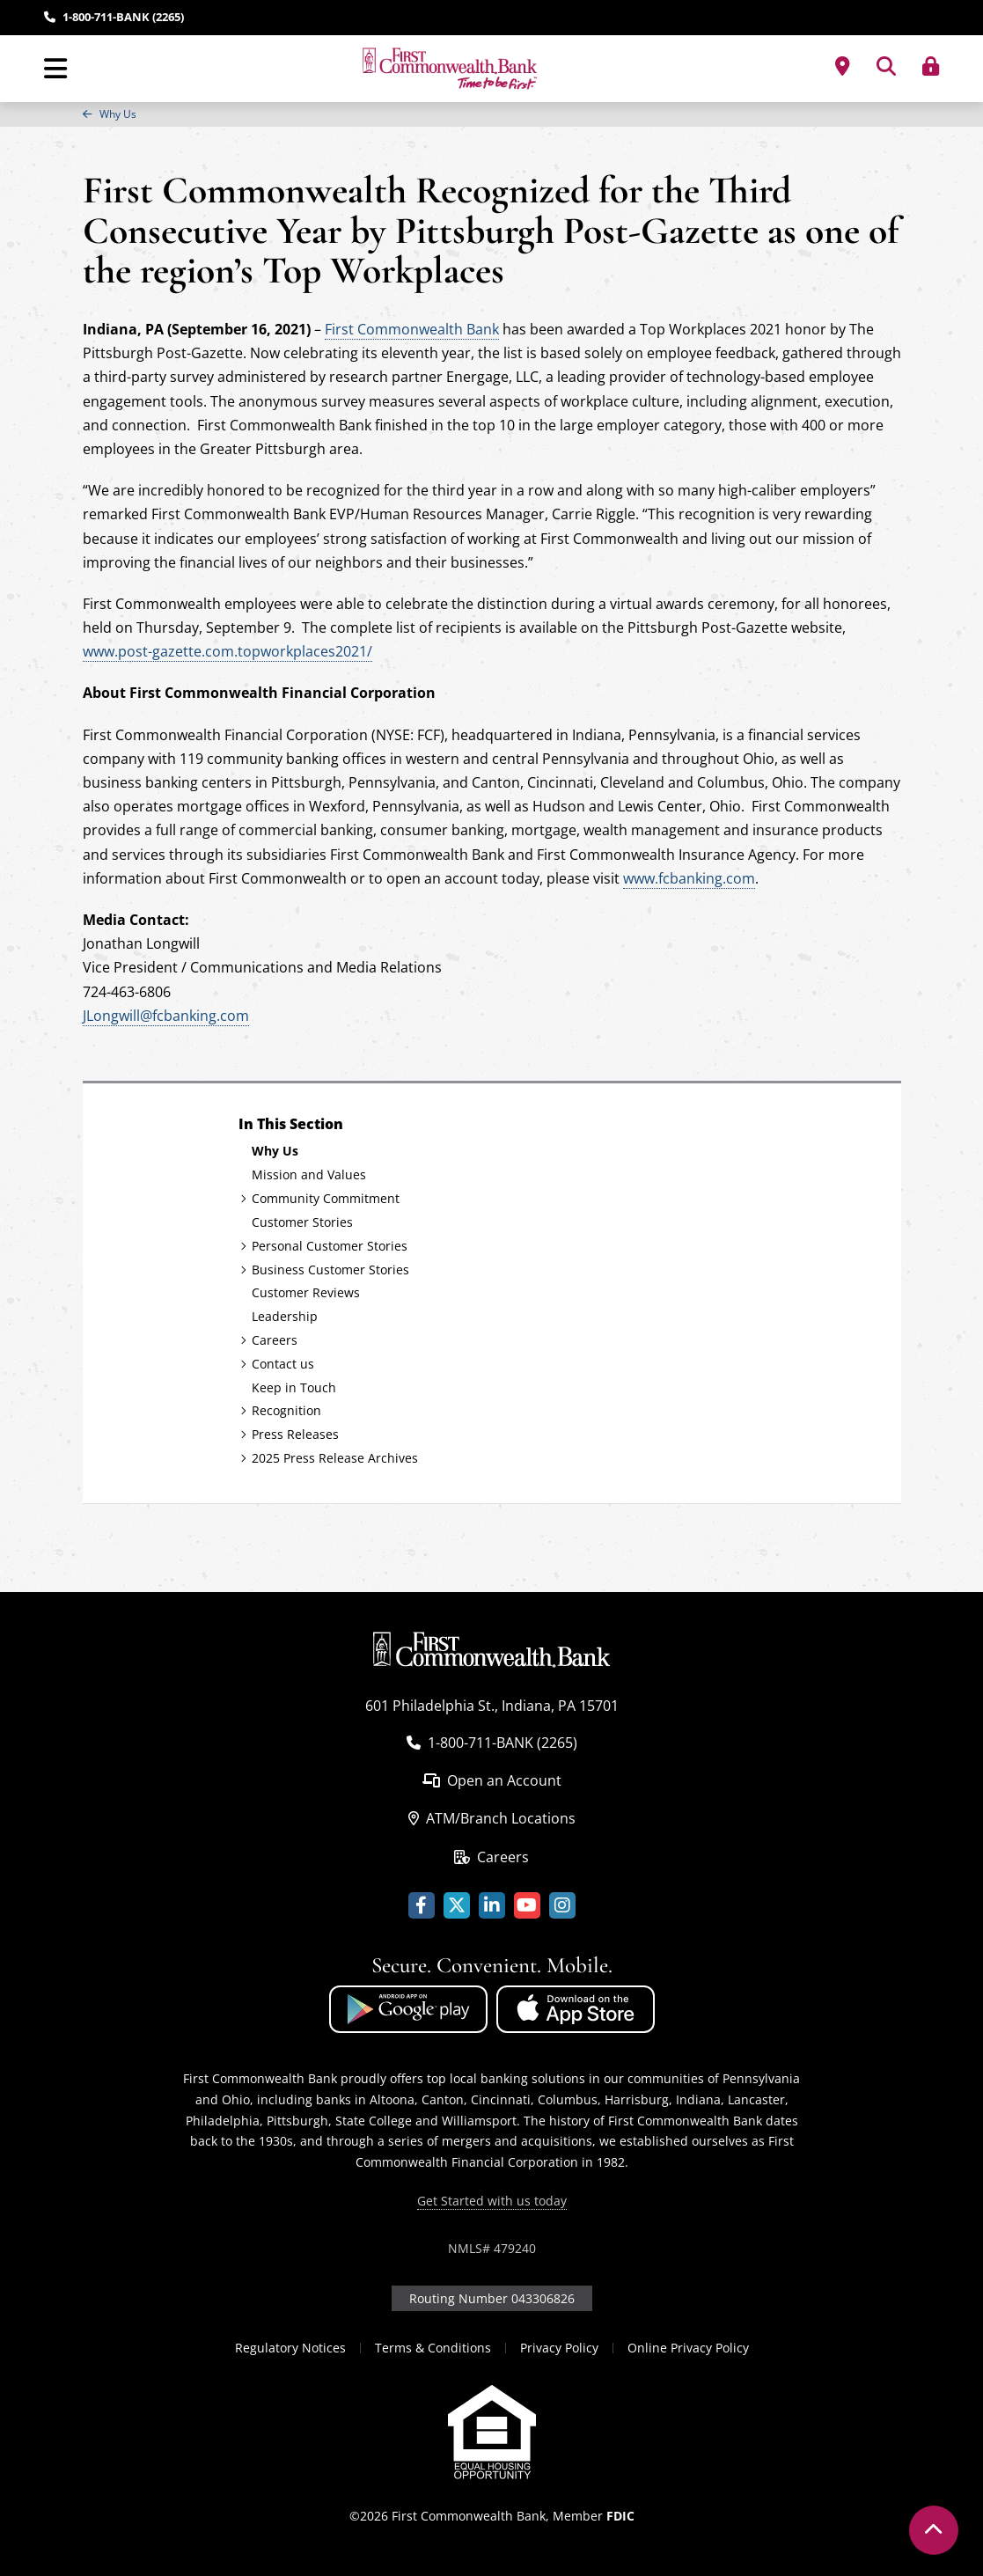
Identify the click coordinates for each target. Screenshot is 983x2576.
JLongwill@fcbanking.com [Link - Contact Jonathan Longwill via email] (166, 1015)
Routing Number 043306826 (492, 2298)
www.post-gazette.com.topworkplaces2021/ (227, 651)
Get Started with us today (492, 2200)
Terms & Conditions (433, 2347)
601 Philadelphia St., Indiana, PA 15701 (492, 1705)
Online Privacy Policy (688, 2347)
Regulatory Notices (290, 2347)
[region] (491, 114)
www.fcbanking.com (689, 878)
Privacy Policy (559, 2347)
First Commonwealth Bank (412, 329)
